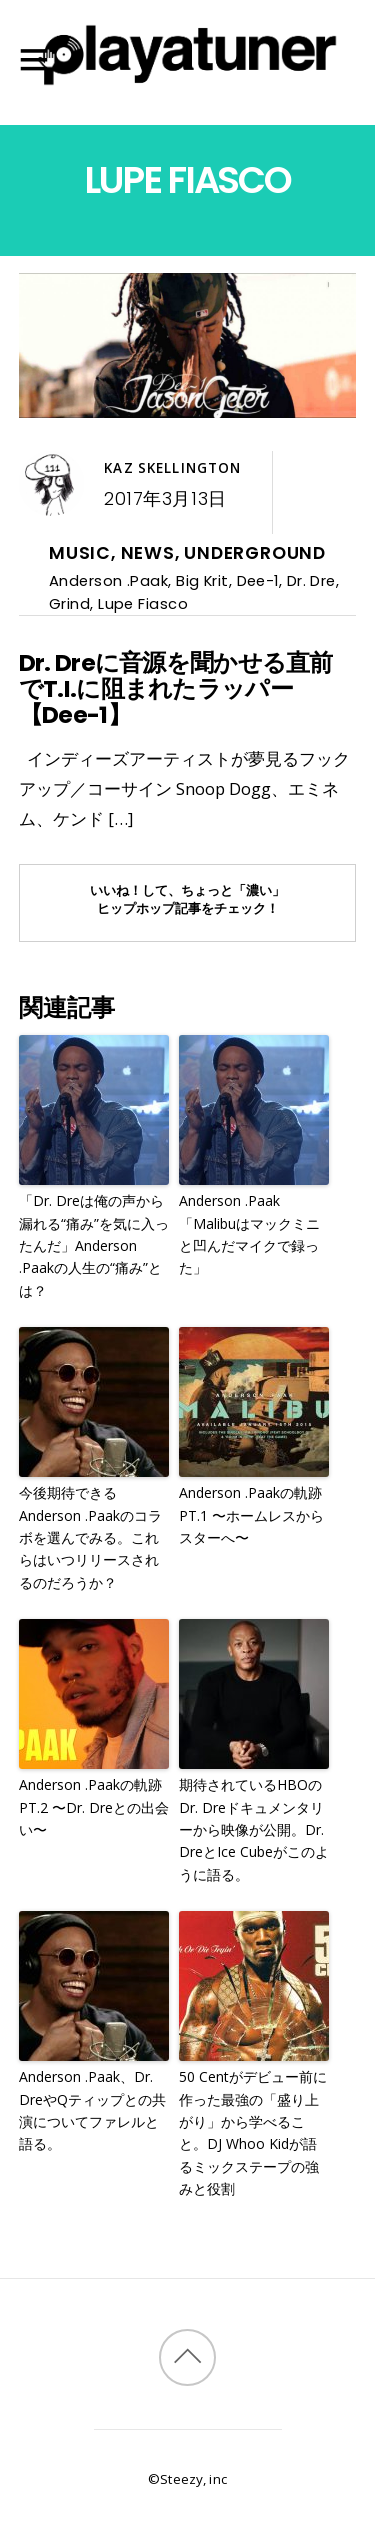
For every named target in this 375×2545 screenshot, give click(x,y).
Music (80, 553)
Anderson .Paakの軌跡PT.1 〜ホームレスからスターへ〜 (251, 1515)
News (148, 553)
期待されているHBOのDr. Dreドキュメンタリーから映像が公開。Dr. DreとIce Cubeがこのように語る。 (254, 1829)
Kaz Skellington (172, 468)
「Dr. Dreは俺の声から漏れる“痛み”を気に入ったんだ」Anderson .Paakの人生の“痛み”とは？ (94, 1245)
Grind (69, 603)
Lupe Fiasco (143, 603)
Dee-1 (258, 580)
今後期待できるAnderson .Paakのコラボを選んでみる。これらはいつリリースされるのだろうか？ (90, 1537)
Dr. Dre (311, 580)
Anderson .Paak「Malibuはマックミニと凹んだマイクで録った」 (249, 1234)
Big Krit (202, 580)
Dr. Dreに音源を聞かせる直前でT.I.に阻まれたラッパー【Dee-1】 (176, 688)
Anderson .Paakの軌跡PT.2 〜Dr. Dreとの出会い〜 (94, 1807)
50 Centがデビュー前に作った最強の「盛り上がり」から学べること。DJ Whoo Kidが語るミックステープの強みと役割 (253, 2132)
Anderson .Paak (108, 580)
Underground (255, 553)
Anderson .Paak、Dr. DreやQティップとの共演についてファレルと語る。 (92, 2110)
